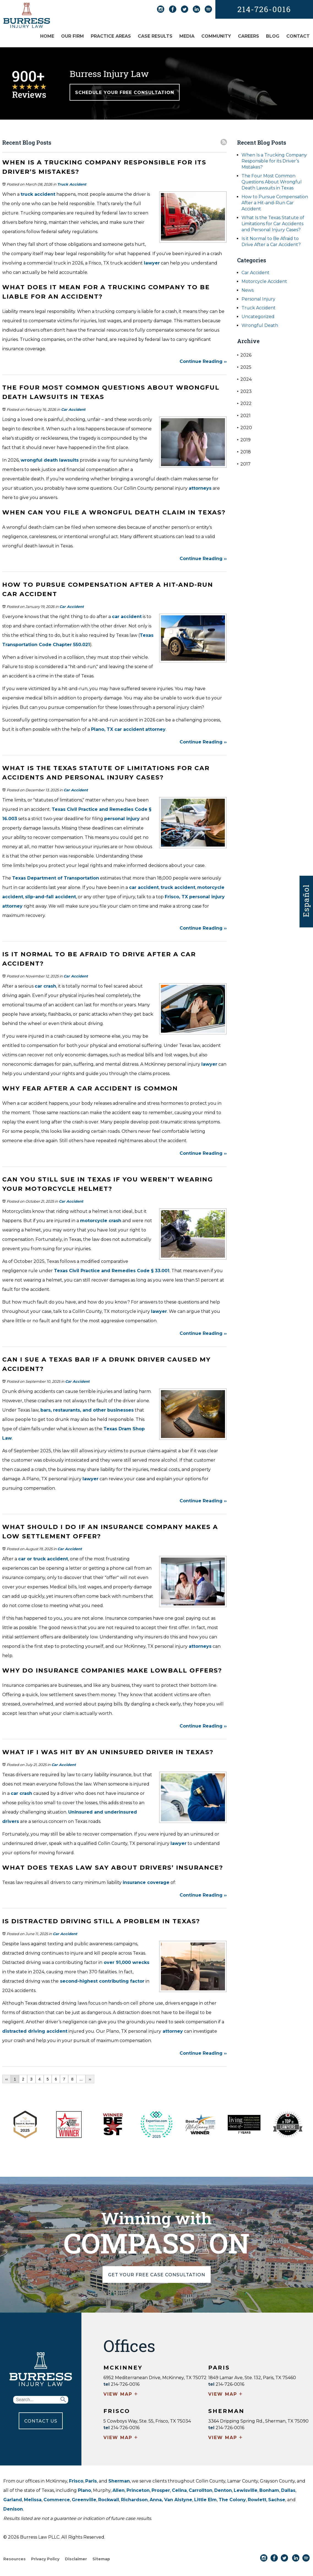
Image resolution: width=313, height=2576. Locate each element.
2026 (244, 355)
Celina (179, 2490)
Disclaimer (76, 2558)
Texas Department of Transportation (55, 878)
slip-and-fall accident (50, 896)
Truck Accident (71, 184)
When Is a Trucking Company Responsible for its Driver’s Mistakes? (274, 161)
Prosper (161, 2490)
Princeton (138, 2490)
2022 (244, 403)
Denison (13, 2509)
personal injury (122, 818)
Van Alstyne (178, 2499)
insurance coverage (146, 1882)
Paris (91, 2481)
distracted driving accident (34, 2031)
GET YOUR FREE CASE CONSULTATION (156, 2274)
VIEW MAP (120, 2394)
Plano (84, 2490)
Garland (12, 2499)
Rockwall (108, 2499)
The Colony (232, 2499)
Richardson (134, 2499)
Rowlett (257, 2499)
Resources (14, 2558)
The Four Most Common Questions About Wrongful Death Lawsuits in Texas (271, 182)
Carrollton (200, 2490)
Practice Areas (111, 36)
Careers (248, 36)
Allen (118, 2490)
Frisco (76, 2481)
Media (186, 36)
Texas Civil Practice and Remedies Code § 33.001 (111, 1270)
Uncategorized (257, 316)
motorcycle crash (100, 1220)
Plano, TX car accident (117, 729)
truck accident (38, 194)
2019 (244, 439)
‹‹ (6, 2079)
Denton (223, 2490)
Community (216, 36)
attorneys (200, 488)
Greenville (84, 2499)
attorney (155, 729)
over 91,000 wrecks (125, 1962)
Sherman (119, 2481)
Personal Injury (258, 299)
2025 (244, 367)
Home (47, 36)
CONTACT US (40, 2421)
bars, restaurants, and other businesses (87, 1410)
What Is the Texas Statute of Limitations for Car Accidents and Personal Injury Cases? (272, 223)
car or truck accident (43, 1558)
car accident (127, 616)
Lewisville (245, 2490)
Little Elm (205, 2499)
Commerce (56, 2499)
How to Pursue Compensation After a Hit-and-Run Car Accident (274, 202)
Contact (298, 36)
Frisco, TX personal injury (195, 896)
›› (90, 2079)
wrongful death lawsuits (50, 460)
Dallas (288, 2490)
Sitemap (101, 2558)
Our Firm (72, 36)
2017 (244, 464)
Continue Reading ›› (203, 361)
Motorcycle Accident (264, 281)
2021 (244, 415)
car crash (45, 986)
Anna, (157, 2499)
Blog (272, 36)
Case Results (155, 36)
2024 (244, 379)
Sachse (276, 2499)
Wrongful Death (259, 325)
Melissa (33, 2499)
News (247, 290)
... (81, 2079)
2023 (244, 391)
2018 (244, 451)
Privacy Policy (45, 2558)
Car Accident (73, 409)
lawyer (152, 263)
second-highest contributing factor (101, 1981)
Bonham (269, 2490)
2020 (244, 427)
